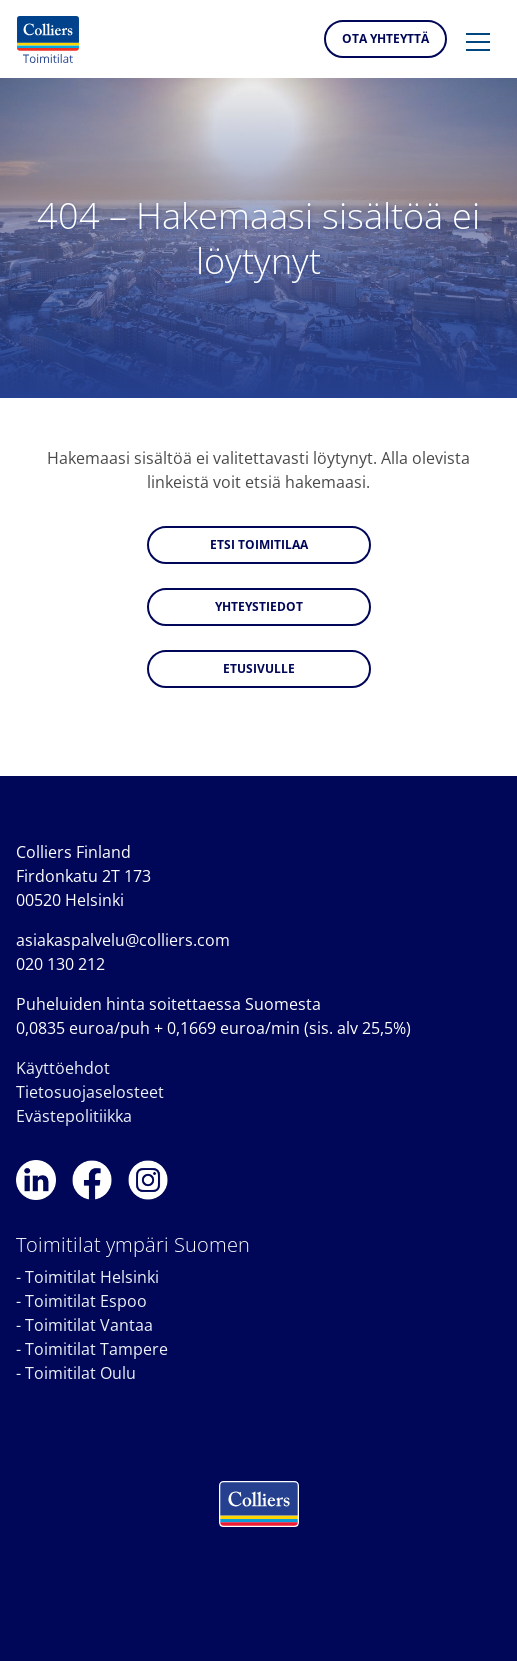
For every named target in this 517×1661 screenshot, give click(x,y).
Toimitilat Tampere (96, 1349)
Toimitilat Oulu (80, 1373)
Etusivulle (259, 668)
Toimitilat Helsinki (92, 1277)
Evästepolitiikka (74, 1116)
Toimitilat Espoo (86, 1301)
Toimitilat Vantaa (89, 1325)
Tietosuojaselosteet (90, 1092)
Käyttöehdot (63, 1068)
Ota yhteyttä (385, 38)
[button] (478, 43)
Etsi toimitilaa (259, 544)
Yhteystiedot (259, 606)
